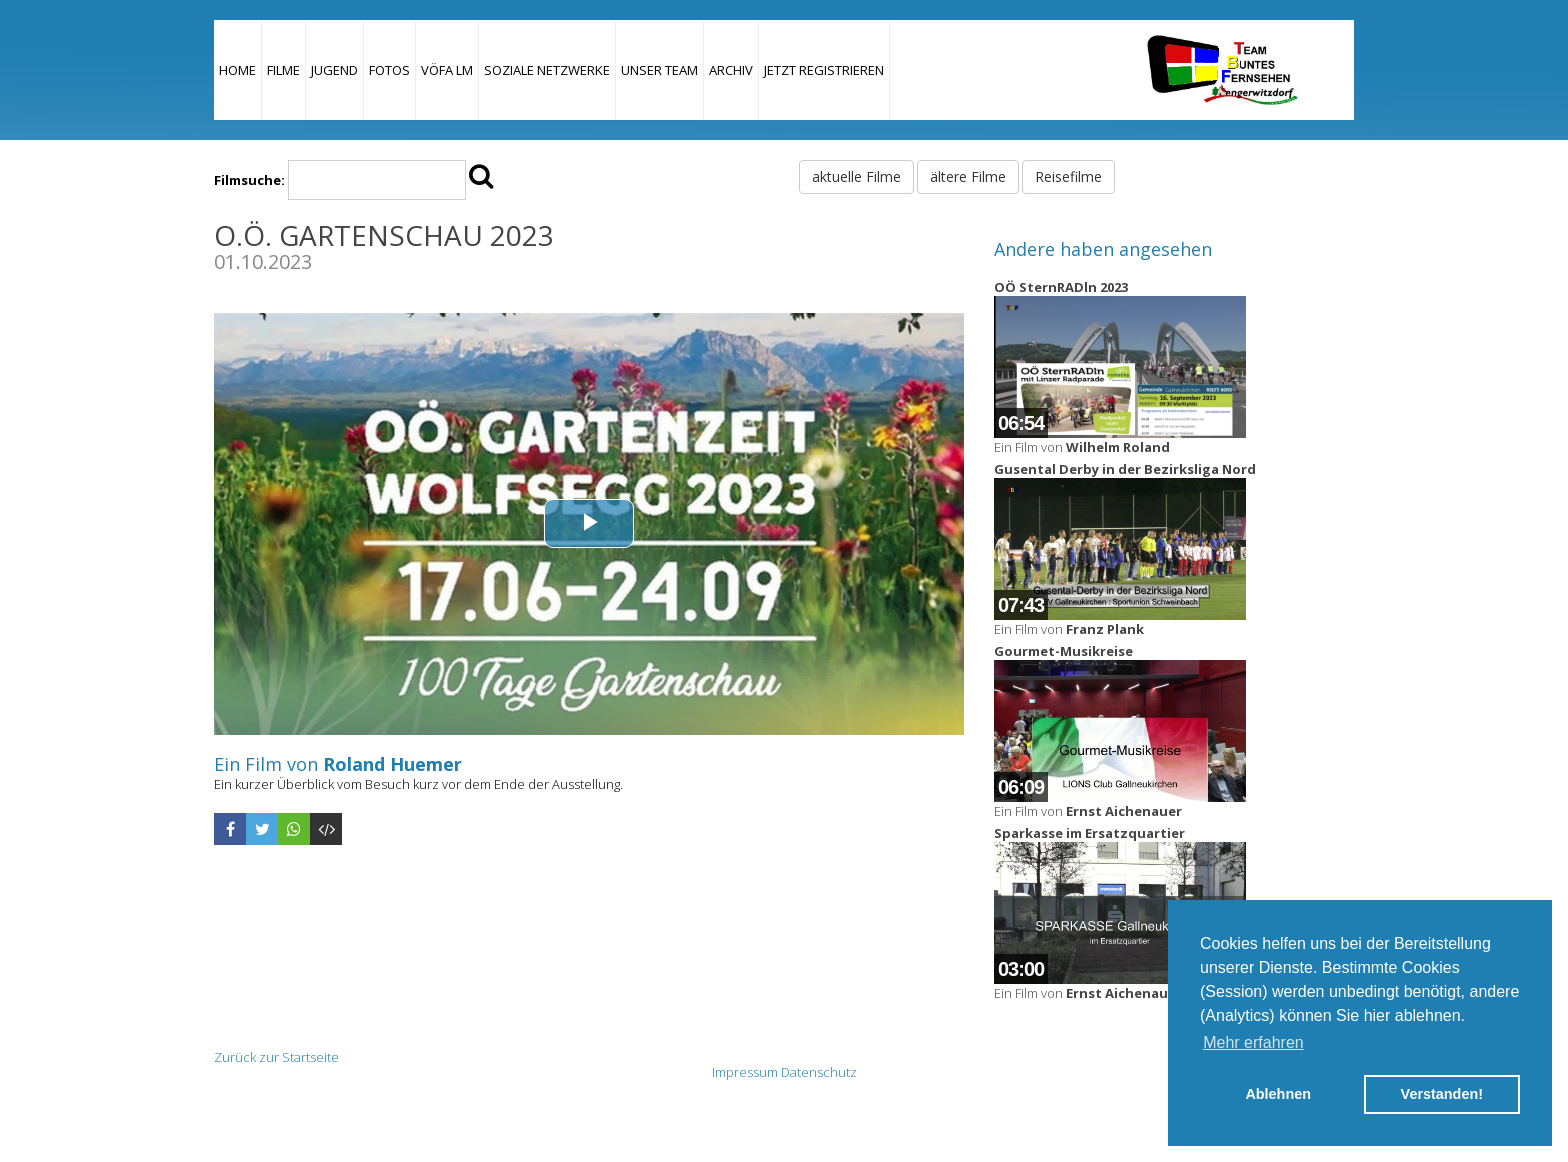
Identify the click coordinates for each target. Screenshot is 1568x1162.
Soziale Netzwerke (547, 70)
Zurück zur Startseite (276, 1057)
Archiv (731, 70)
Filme (283, 70)
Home (237, 70)
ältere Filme (968, 176)
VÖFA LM (447, 70)
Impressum (745, 1072)
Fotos (389, 70)
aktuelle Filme (856, 176)
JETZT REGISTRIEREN (824, 70)
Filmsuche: (249, 180)
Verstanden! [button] (1442, 1094)
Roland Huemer (392, 764)
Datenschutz (819, 1072)
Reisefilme (1068, 176)
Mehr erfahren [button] (1253, 1042)
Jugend (334, 70)
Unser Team (659, 70)
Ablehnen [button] (1278, 1094)
